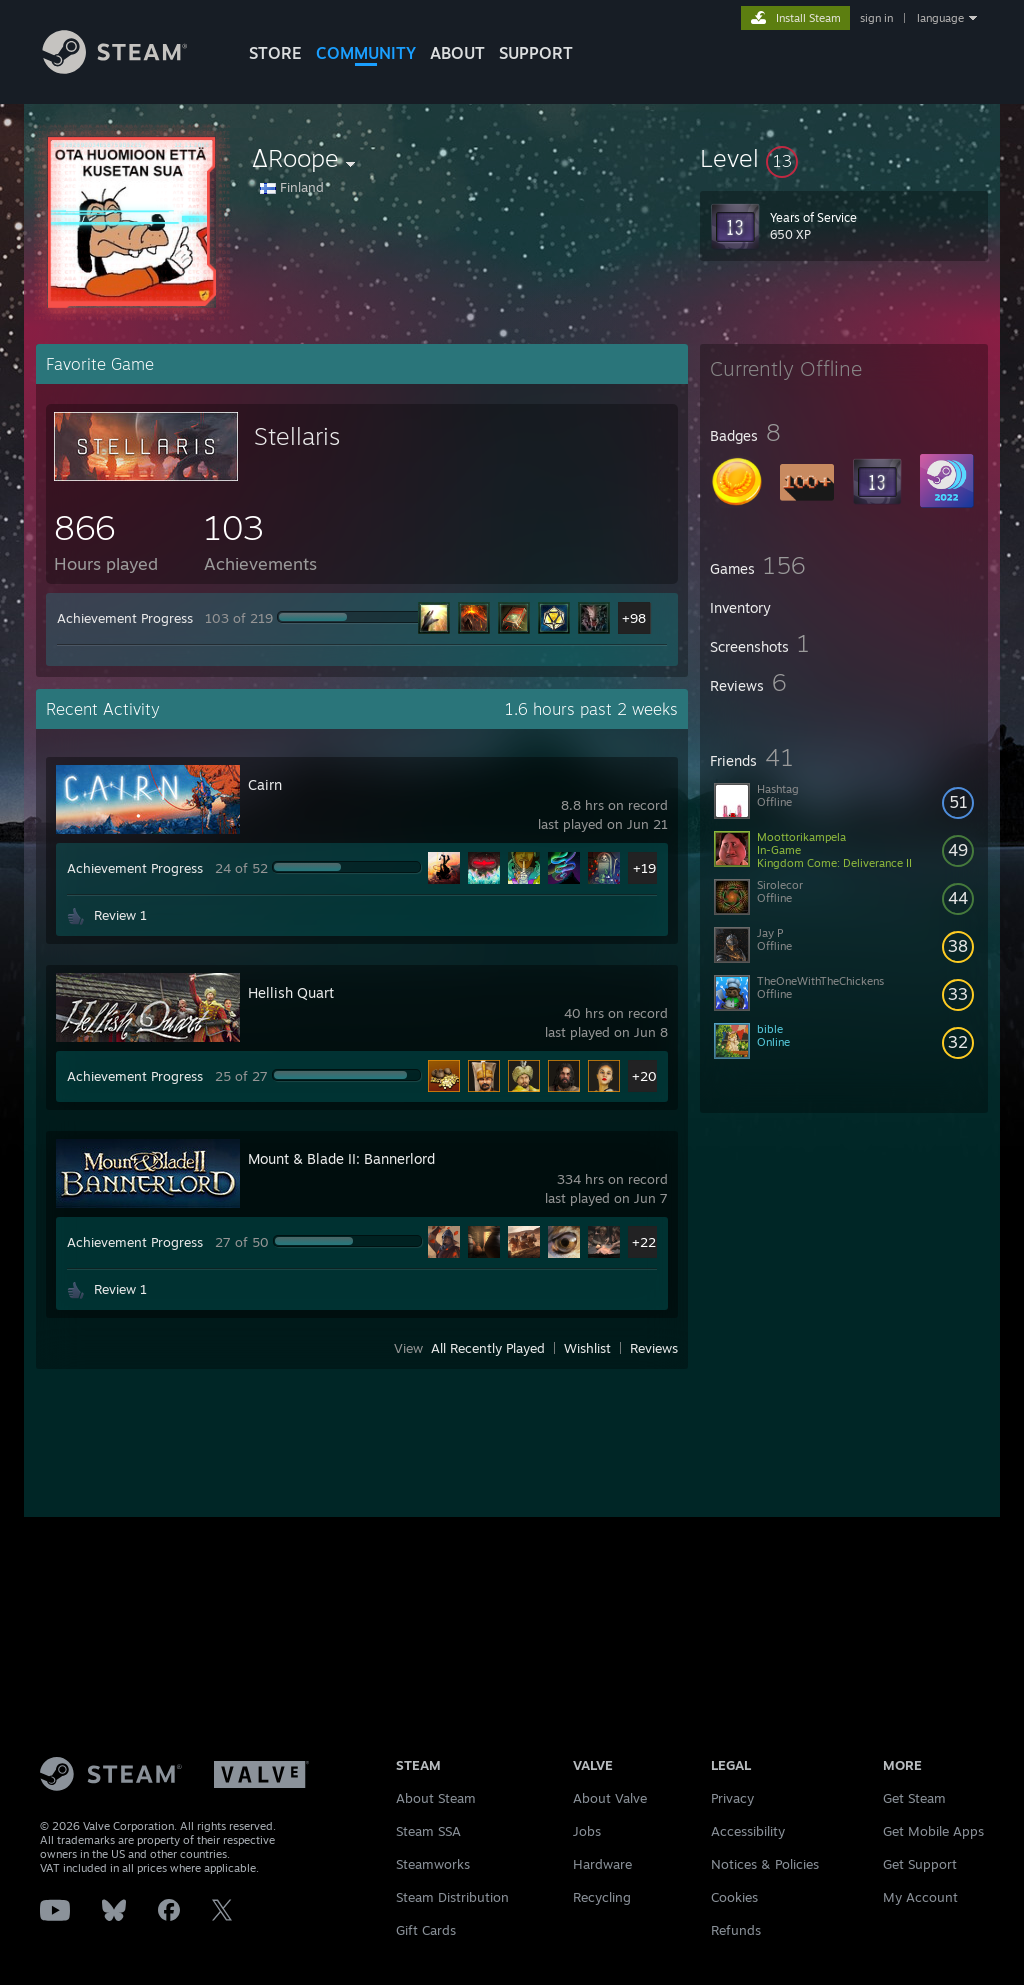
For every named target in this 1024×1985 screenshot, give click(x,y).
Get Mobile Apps (933, 1831)
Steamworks (433, 1864)
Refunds (736, 1930)
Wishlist (587, 1348)
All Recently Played (488, 1348)
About (457, 53)
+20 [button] (644, 1076)
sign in (876, 18)
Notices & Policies (765, 1864)
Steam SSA (428, 1831)
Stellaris (297, 436)
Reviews (654, 1348)
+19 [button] (644, 868)
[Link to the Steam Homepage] (130, 68)
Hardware (602, 1864)
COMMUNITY (366, 53)
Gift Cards (426, 1930)
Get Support (920, 1864)
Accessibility (748, 1831)
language (940, 18)
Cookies (734, 1897)
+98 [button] (634, 618)
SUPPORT (536, 53)
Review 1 (120, 915)
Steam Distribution (452, 1897)
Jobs (587, 1831)
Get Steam (914, 1798)
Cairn (265, 784)
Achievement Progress (125, 618)
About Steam (436, 1798)
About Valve (610, 1798)
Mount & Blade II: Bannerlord (341, 1158)
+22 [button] (644, 1242)
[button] (844, 158)
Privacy (732, 1798)
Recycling (602, 1897)
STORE (275, 53)
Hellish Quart (291, 992)
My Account (920, 1897)
